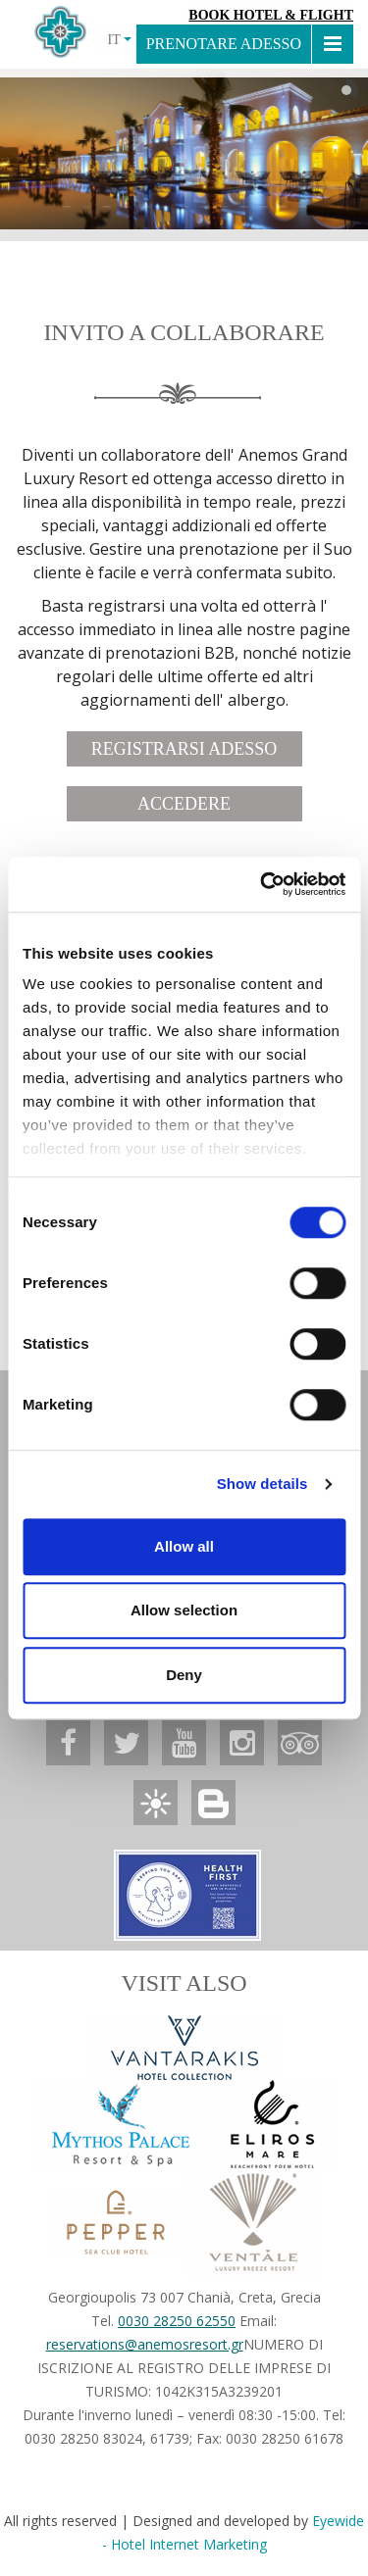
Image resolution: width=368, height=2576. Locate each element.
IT (119, 39)
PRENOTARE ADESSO (223, 43)
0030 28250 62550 (177, 2320)
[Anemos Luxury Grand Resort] (68, 1742)
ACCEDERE (184, 804)
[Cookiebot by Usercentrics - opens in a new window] (262, 884)
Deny (184, 1674)
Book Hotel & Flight (270, 15)
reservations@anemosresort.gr (144, 2344)
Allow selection (184, 1610)
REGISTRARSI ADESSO (184, 749)
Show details (262, 1483)
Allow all (184, 1546)
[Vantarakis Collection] (184, 2047)
